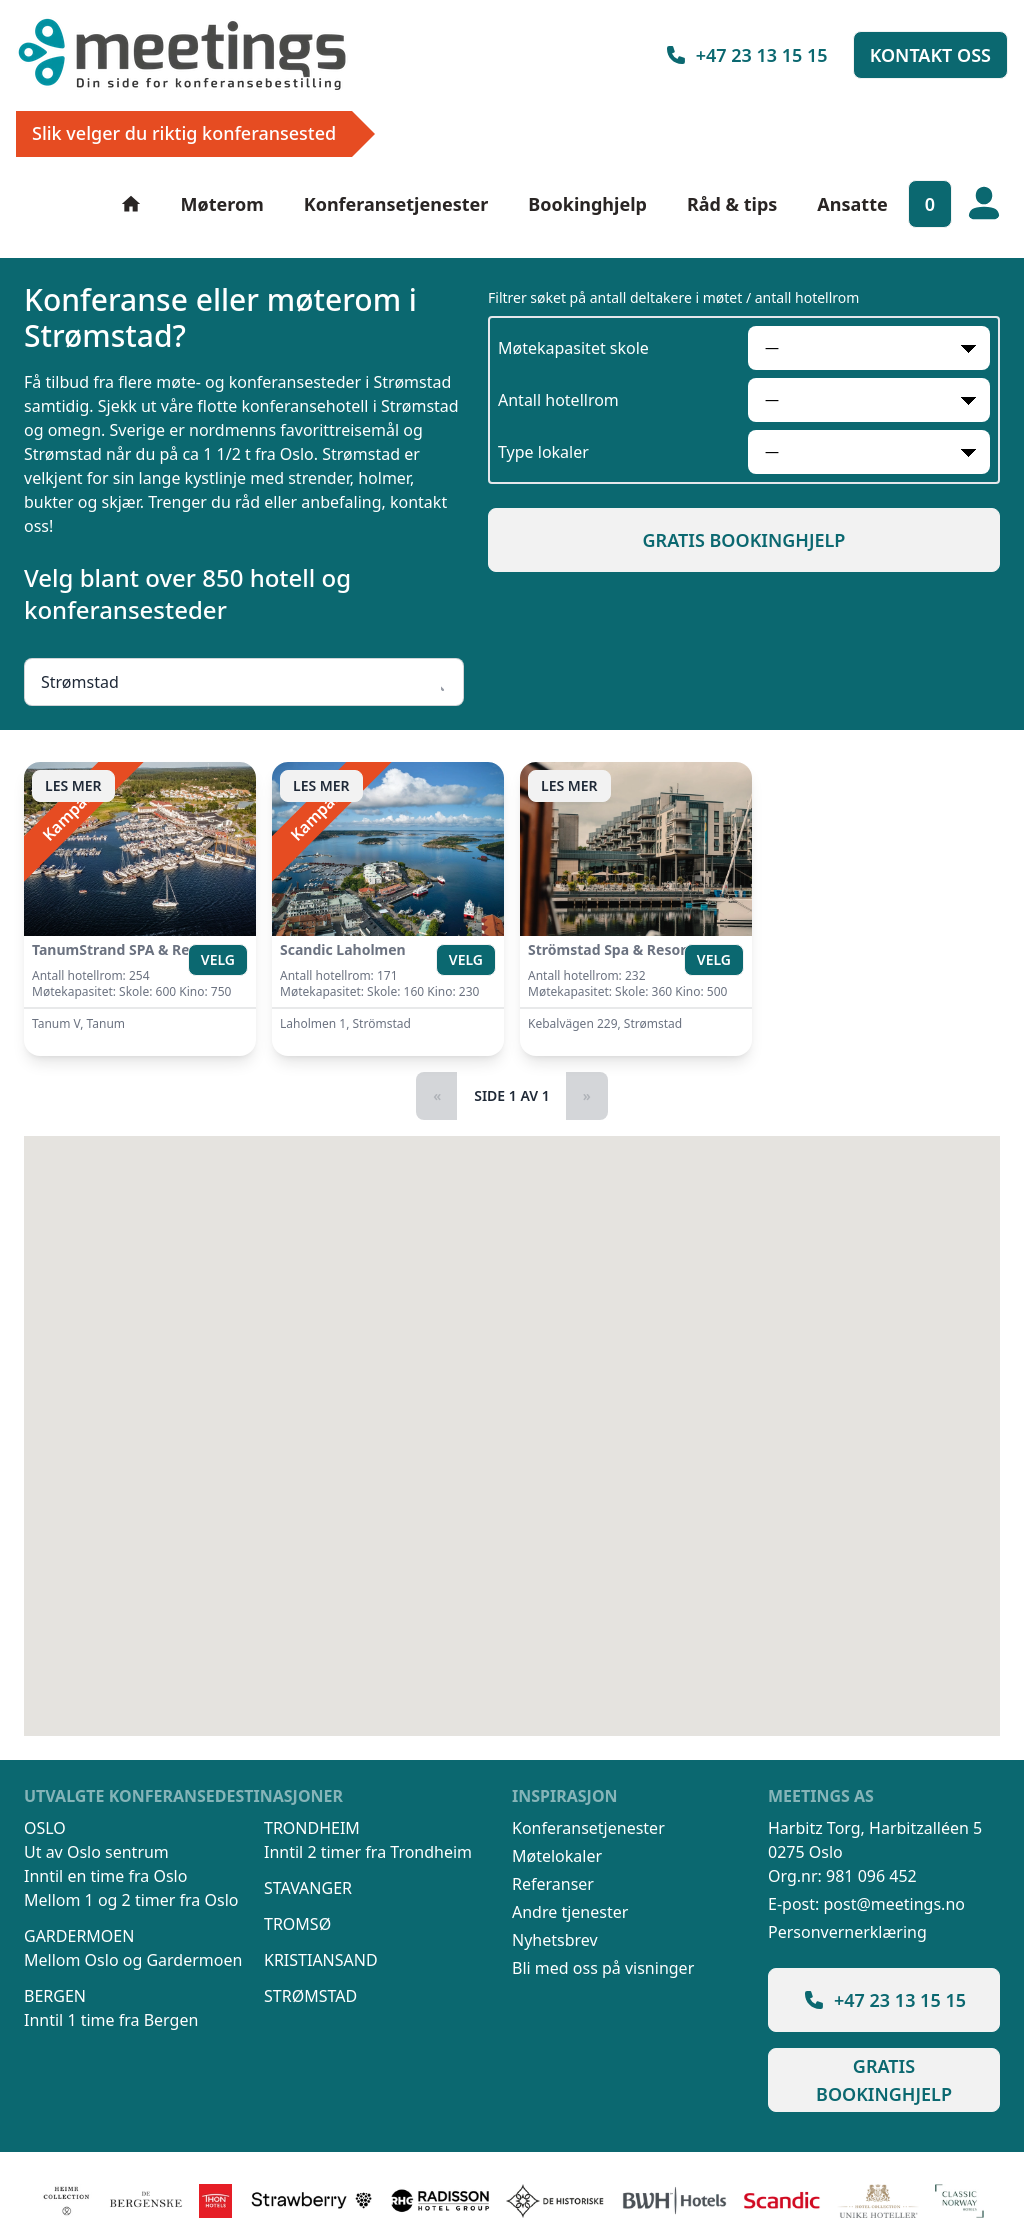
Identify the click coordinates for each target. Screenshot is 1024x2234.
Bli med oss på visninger (603, 1968)
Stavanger (308, 1888)
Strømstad (310, 1996)
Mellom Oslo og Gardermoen (133, 1960)
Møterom (222, 204)
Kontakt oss (930, 55)
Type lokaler (543, 452)
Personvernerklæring (847, 1932)
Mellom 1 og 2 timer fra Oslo (131, 1900)
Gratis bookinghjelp (744, 540)
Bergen (55, 1996)
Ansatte (852, 204)
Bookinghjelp (587, 204)
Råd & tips (732, 204)
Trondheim (312, 1828)
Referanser (553, 1884)
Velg (218, 959)
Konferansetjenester (396, 204)
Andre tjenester (570, 1912)
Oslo (45, 1828)
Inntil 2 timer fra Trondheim (368, 1852)
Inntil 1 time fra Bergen (111, 2020)
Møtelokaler (557, 1856)
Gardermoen (79, 1936)
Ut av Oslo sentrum (96, 1852)
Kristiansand (321, 1960)
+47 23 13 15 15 (746, 55)
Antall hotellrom (558, 400)
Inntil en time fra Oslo (105, 1876)
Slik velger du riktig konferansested (184, 133)
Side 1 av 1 (512, 1095)
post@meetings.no (894, 1904)
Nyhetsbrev (555, 1940)
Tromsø (297, 1924)
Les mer (73, 785)
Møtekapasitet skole (573, 348)
